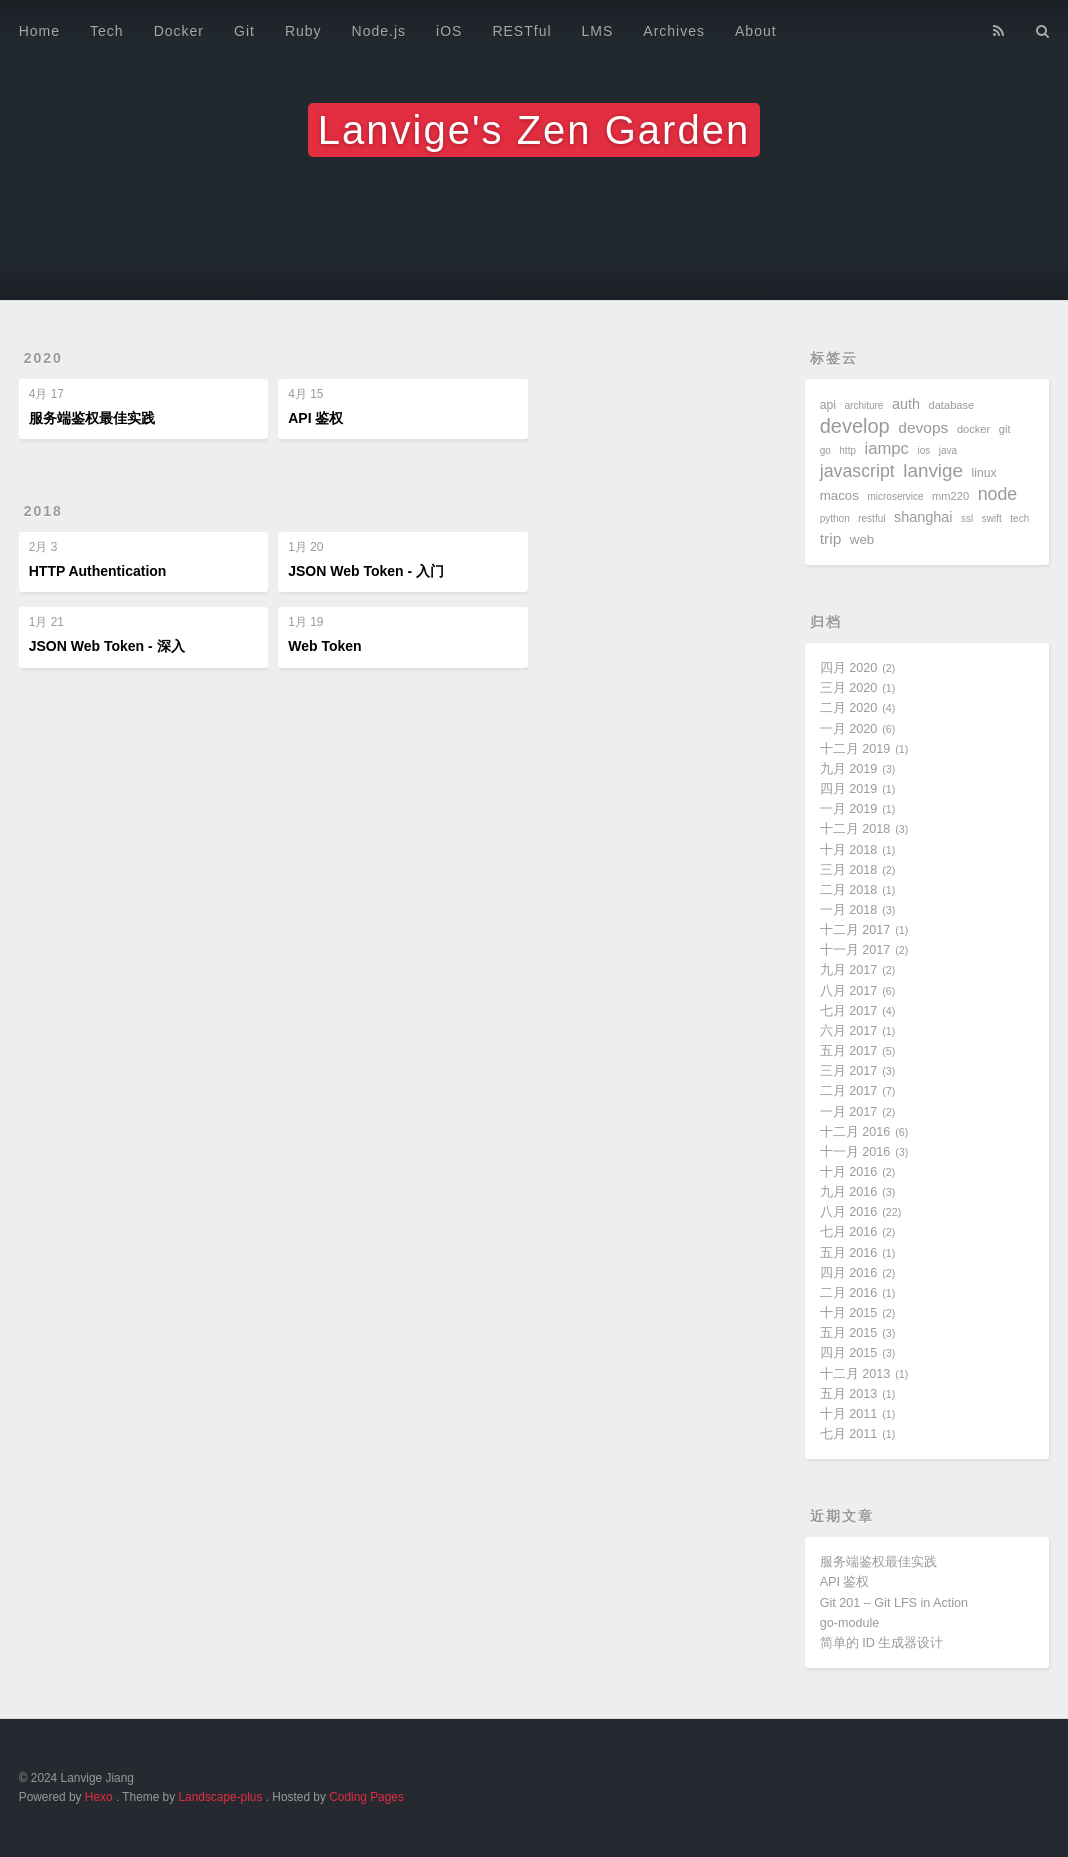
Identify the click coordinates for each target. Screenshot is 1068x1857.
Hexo (99, 1797)
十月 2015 (849, 1313)
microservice (895, 496)
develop (855, 426)
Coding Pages (366, 1797)
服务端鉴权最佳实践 (92, 418)
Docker (179, 31)
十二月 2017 (855, 930)
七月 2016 (849, 1232)
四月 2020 (849, 668)
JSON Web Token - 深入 (107, 646)
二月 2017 (849, 1091)
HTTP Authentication (98, 571)
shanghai (923, 517)
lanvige (933, 470)
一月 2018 (849, 910)
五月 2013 (849, 1394)
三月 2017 (849, 1071)
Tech (107, 31)
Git (244, 31)
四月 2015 (849, 1353)
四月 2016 (849, 1273)
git (1005, 429)
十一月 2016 (855, 1152)
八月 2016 (849, 1212)
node (998, 494)
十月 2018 (849, 850)
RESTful (521, 31)
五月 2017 (849, 1051)
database (952, 405)
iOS (449, 31)
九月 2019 (849, 769)
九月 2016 (849, 1192)
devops (923, 427)
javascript (857, 471)
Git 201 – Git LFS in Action (894, 1603)
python (835, 518)
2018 (43, 511)
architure (864, 405)
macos (839, 495)
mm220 (950, 496)
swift (992, 518)
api (828, 405)
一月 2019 (849, 809)
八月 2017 (849, 991)
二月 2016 (849, 1293)
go (825, 450)
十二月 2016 (855, 1132)
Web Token (324, 646)
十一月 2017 (855, 950)
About (756, 31)
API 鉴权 (315, 418)
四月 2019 (849, 789)
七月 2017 (849, 1011)
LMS (598, 31)
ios (923, 450)
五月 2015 (849, 1333)
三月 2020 (849, 688)
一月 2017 (849, 1112)
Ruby (303, 31)
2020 (43, 358)
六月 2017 (849, 1031)
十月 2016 (849, 1172)
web (862, 539)
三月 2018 (849, 870)
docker (973, 429)
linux (984, 473)
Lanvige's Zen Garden (534, 130)
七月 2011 (849, 1434)
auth (906, 404)
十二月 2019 (855, 749)
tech (1019, 518)
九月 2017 (849, 970)
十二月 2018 (855, 829)
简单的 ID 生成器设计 (882, 1643)
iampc (887, 448)
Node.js (379, 31)
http (847, 450)
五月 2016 (849, 1253)
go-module (850, 1623)
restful (871, 518)
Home (39, 31)
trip (831, 538)
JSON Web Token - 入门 (366, 571)
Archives (674, 31)
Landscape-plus (220, 1797)
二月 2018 (849, 890)
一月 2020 (849, 729)
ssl (967, 518)
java (948, 450)
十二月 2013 (855, 1374)
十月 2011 (849, 1414)
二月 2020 (849, 708)
